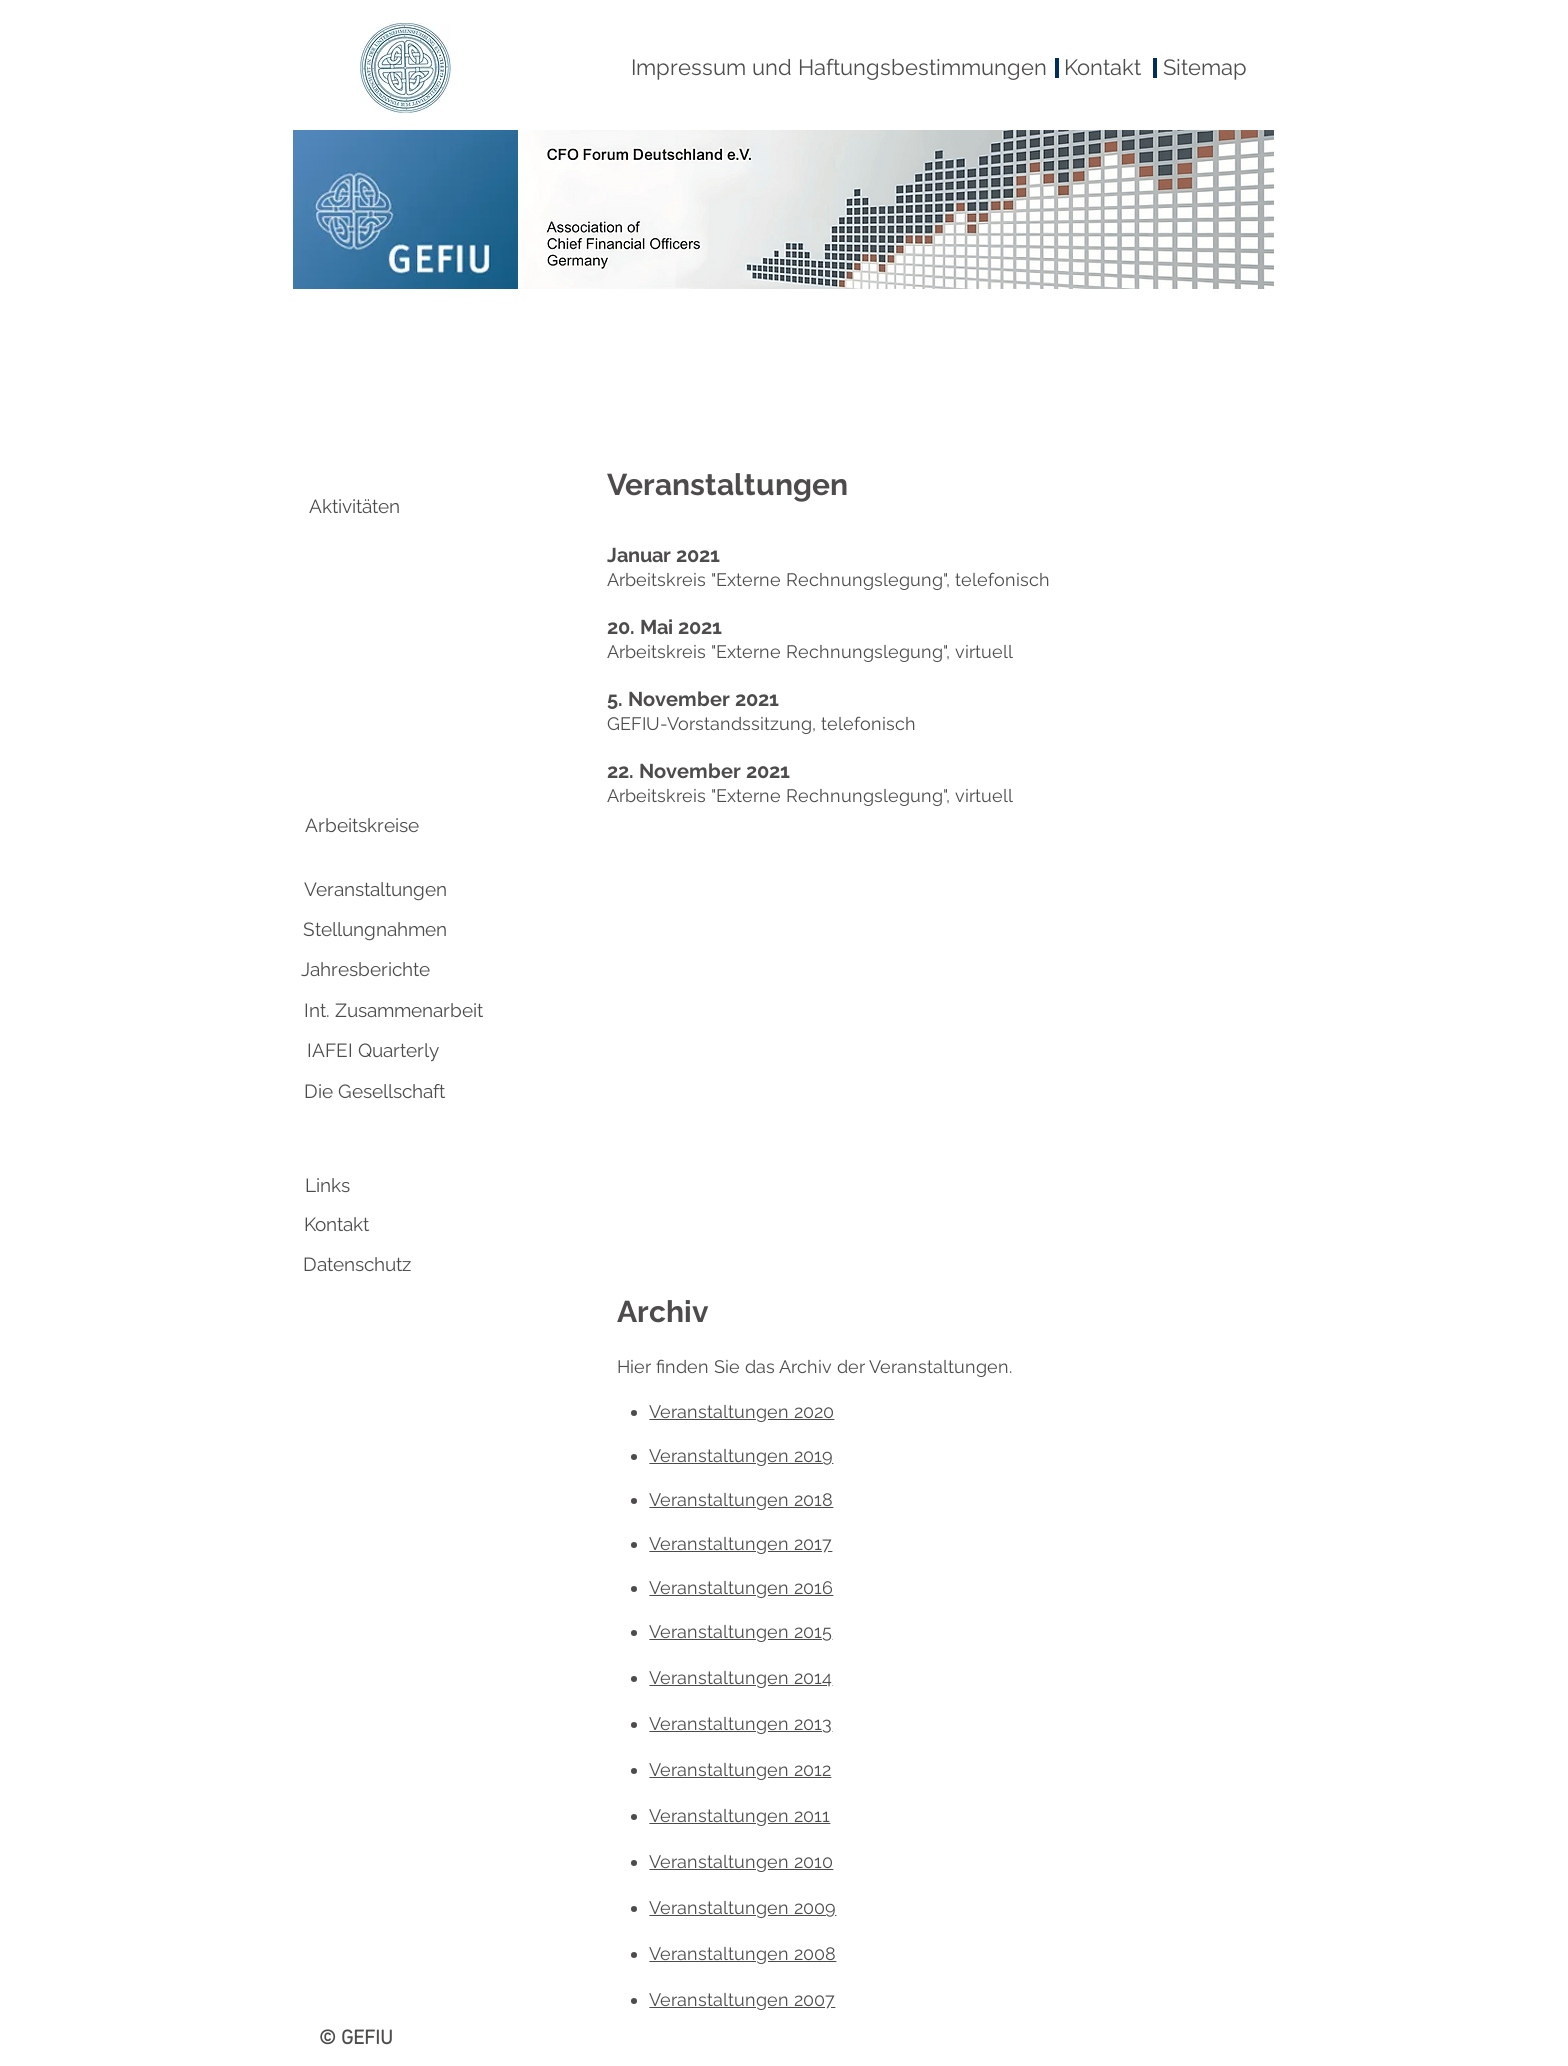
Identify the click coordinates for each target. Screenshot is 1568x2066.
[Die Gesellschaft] (374, 1091)
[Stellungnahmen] (375, 929)
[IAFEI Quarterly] (373, 1050)
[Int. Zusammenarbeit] (393, 1010)
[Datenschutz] (357, 1264)
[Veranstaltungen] (375, 889)
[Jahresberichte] (365, 969)
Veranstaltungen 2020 (741, 1411)
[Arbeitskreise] (362, 825)
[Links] (327, 1185)
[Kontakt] (336, 1224)
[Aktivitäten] (354, 506)
